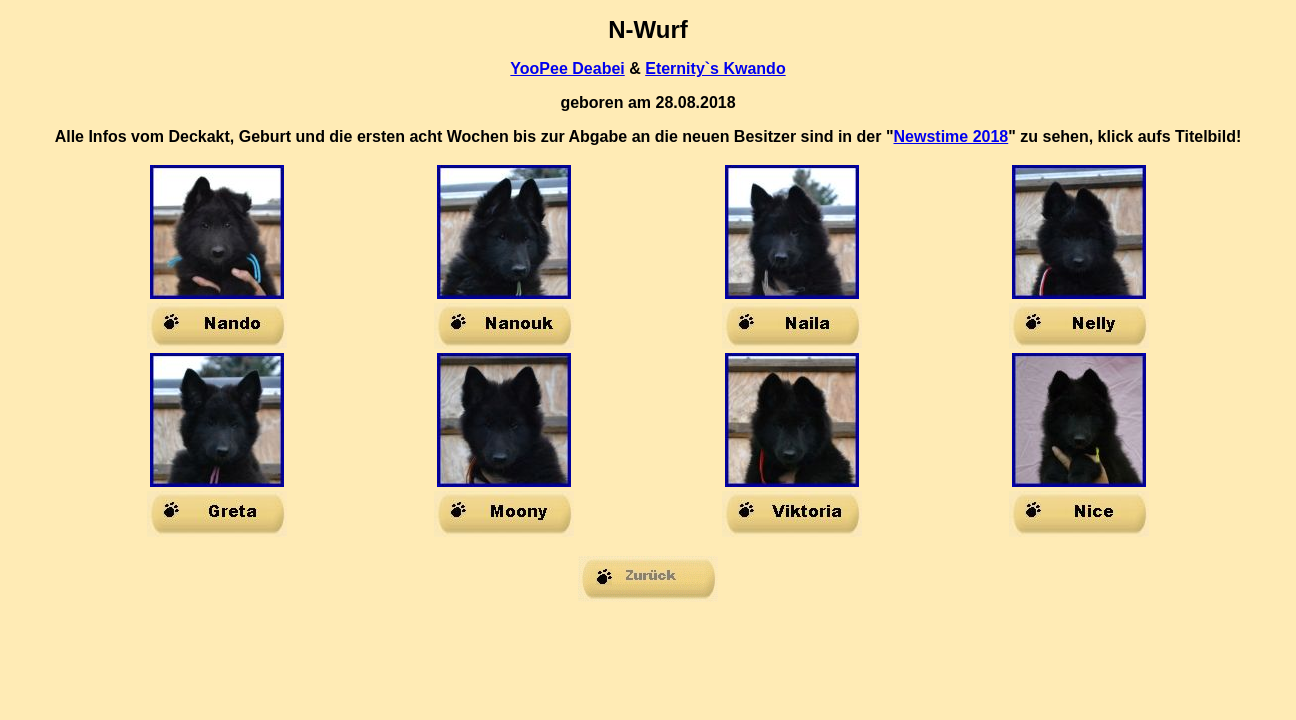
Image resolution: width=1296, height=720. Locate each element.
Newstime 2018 (951, 136)
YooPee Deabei (567, 68)
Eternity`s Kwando (715, 68)
